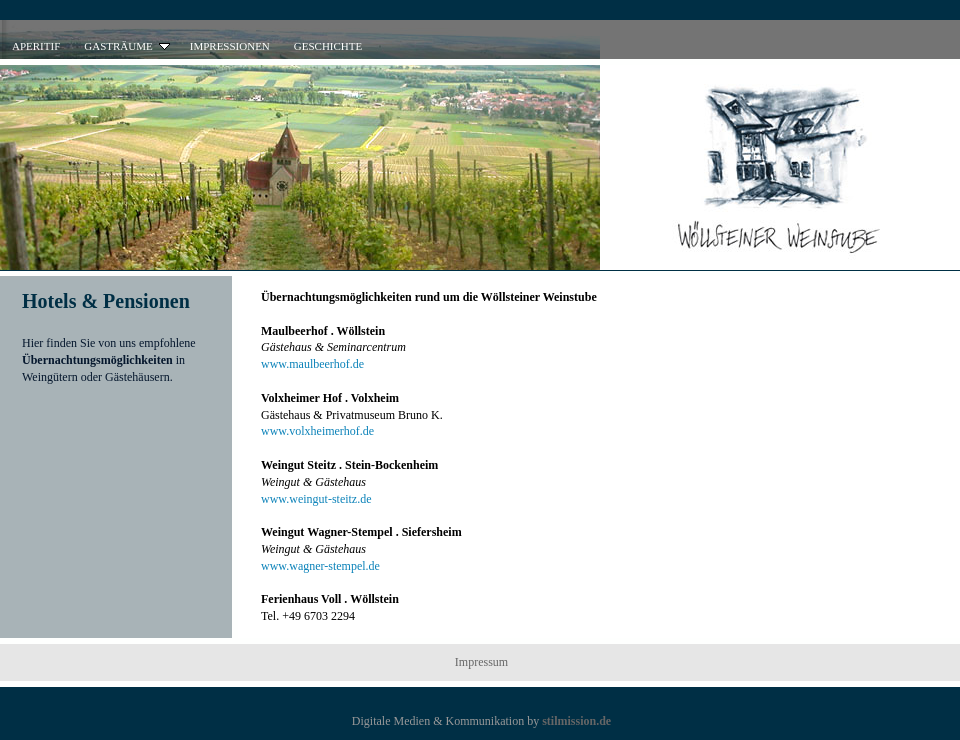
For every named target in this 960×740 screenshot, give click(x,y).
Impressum (481, 662)
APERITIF (36, 46)
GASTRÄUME (128, 46)
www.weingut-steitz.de (316, 499)
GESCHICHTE (328, 46)
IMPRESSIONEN (230, 46)
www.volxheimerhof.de (317, 431)
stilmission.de (576, 721)
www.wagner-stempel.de (320, 566)
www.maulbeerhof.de (312, 364)
